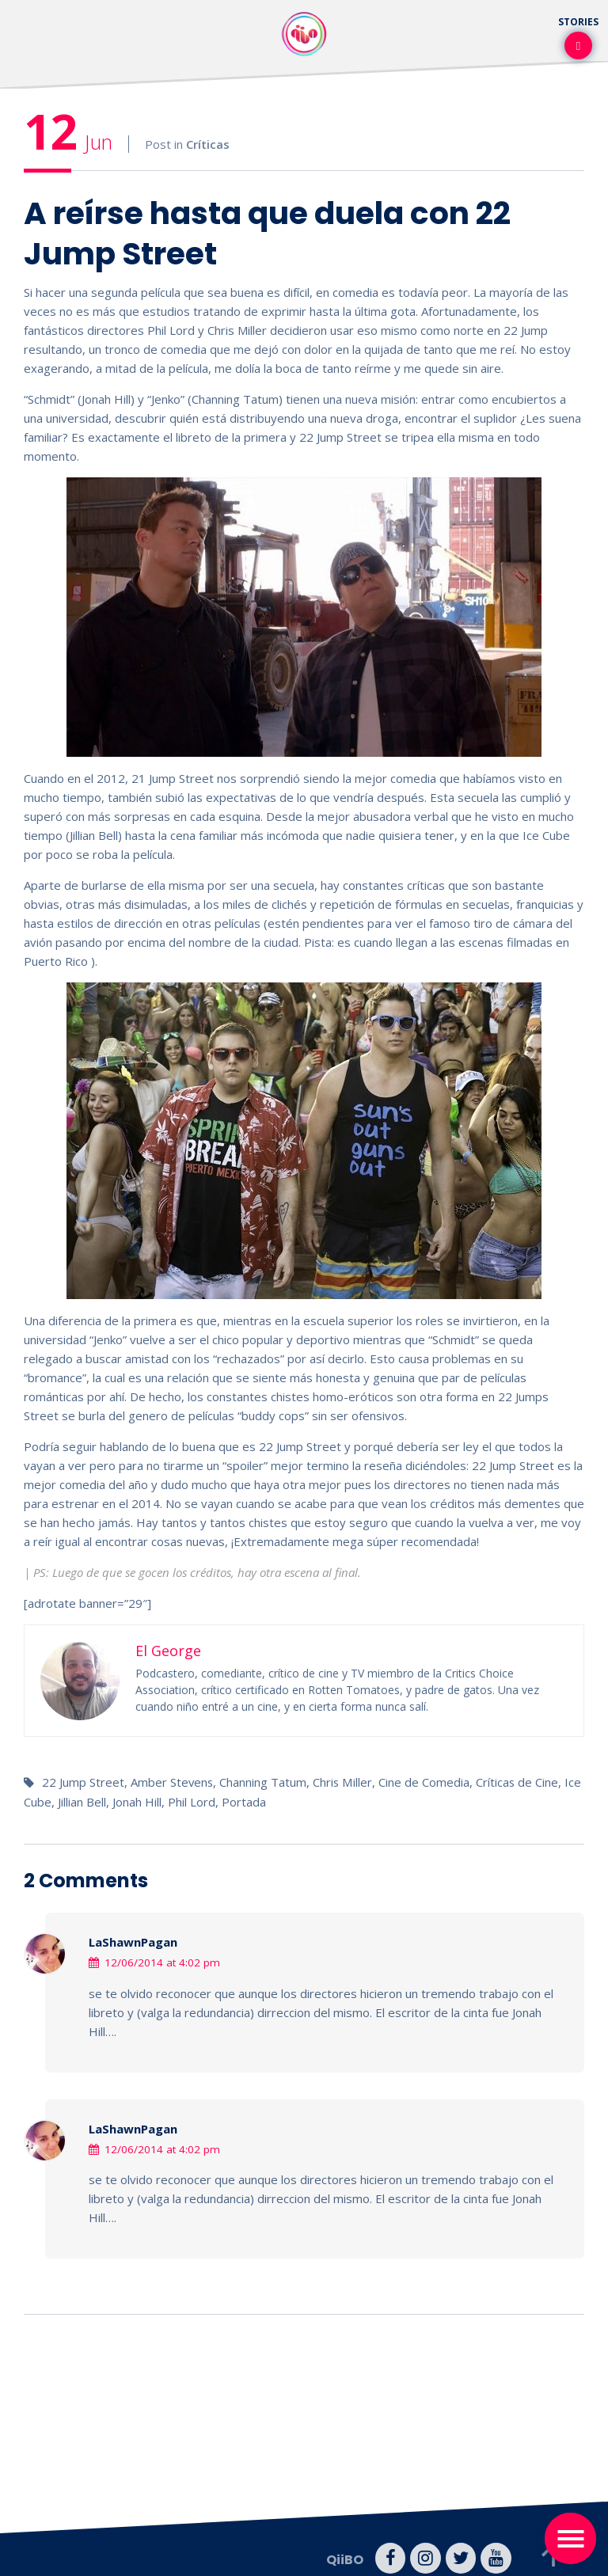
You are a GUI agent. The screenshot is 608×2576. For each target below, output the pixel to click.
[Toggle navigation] (570, 2538)
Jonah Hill (137, 1801)
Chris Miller (344, 1782)
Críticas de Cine (518, 1782)
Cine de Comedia (425, 1782)
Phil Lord (191, 1801)
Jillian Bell (82, 1801)
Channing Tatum (264, 1782)
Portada (244, 1801)
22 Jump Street (83, 1782)
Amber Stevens (173, 1782)
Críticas (208, 144)
